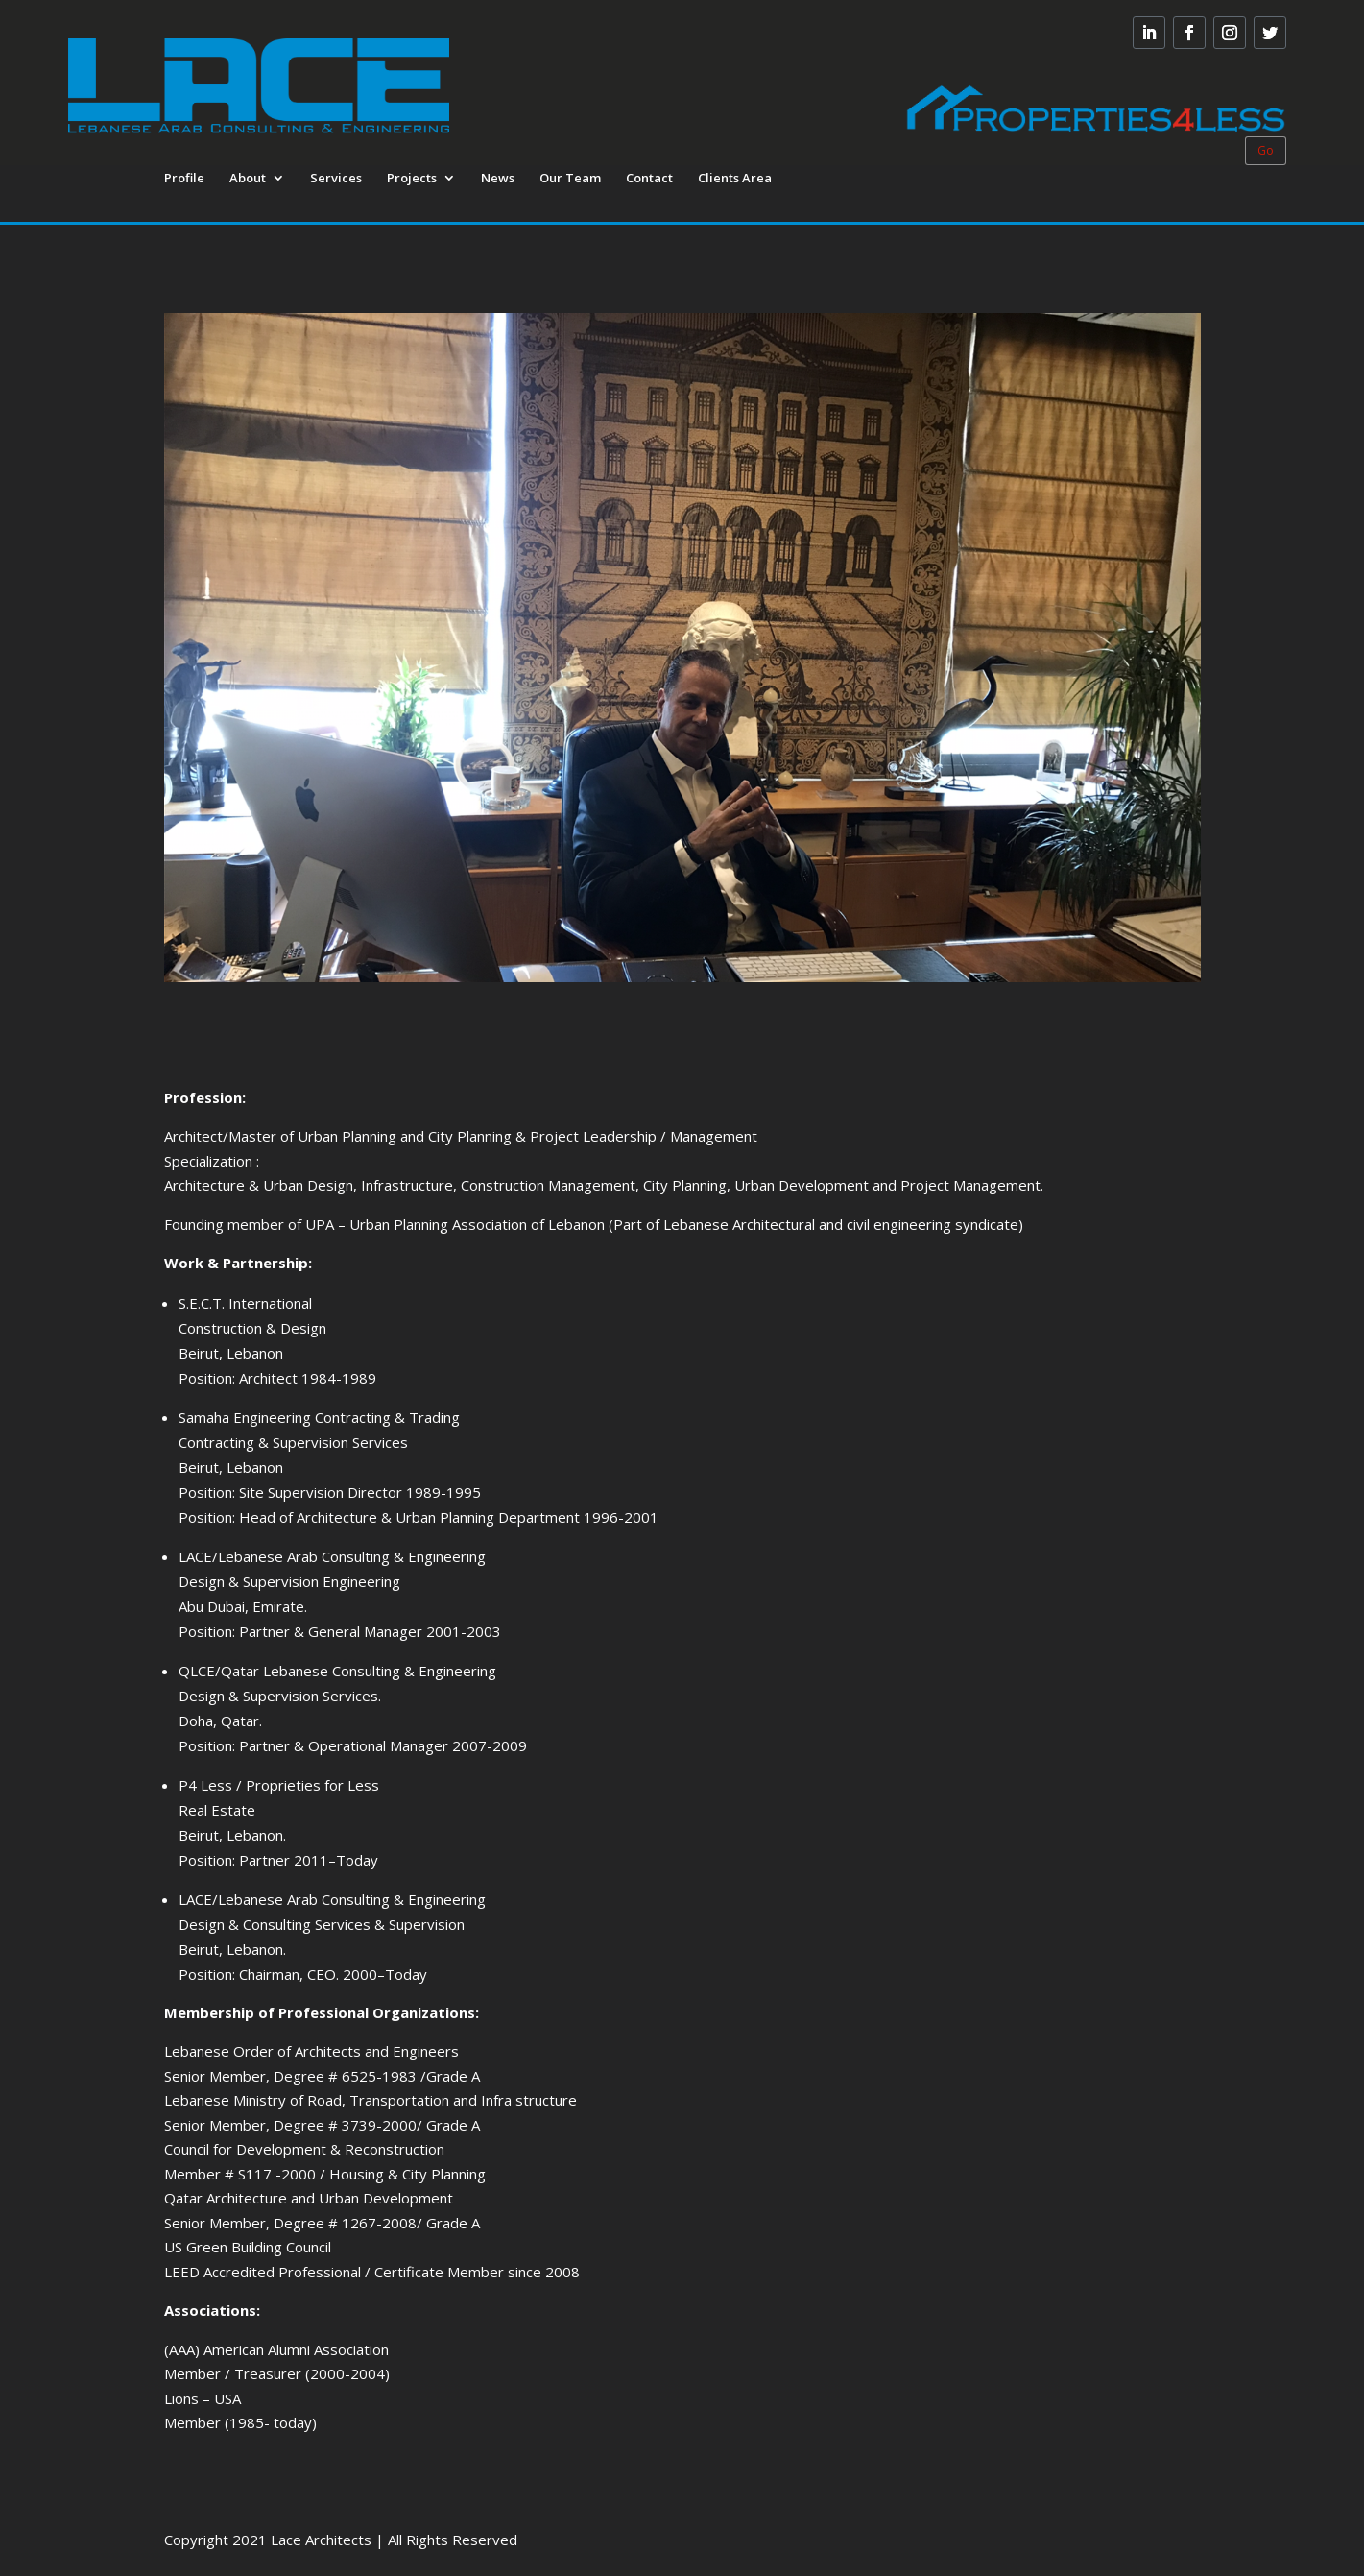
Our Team (570, 178)
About (247, 178)
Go (1265, 150)
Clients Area (735, 178)
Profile (184, 178)
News (497, 178)
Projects (412, 178)
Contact (649, 178)
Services (336, 178)
